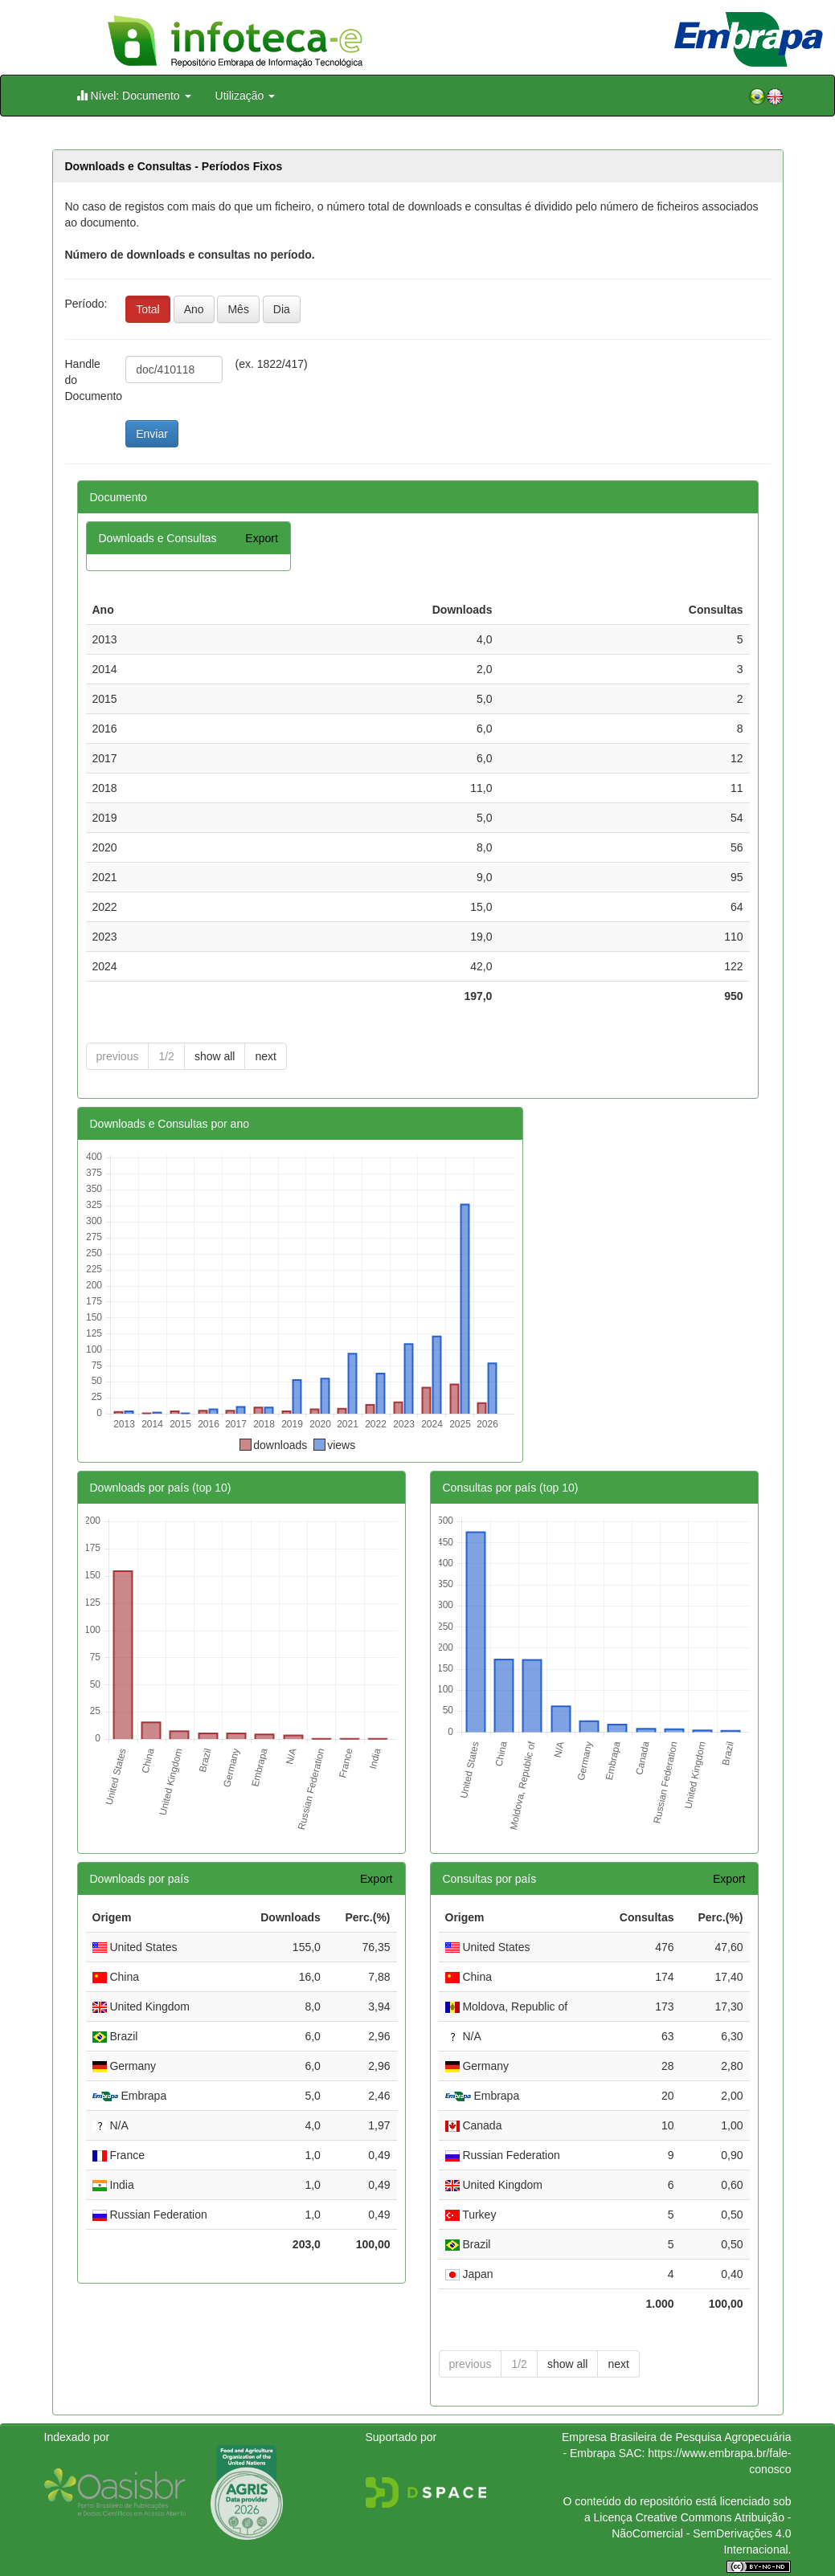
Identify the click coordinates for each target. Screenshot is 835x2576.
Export (261, 538)
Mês (237, 309)
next (265, 1056)
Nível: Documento (133, 95)
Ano (194, 309)
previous (117, 1056)
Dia (281, 309)
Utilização (245, 95)
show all (214, 1056)
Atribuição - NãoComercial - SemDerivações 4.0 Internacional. (701, 2533)
